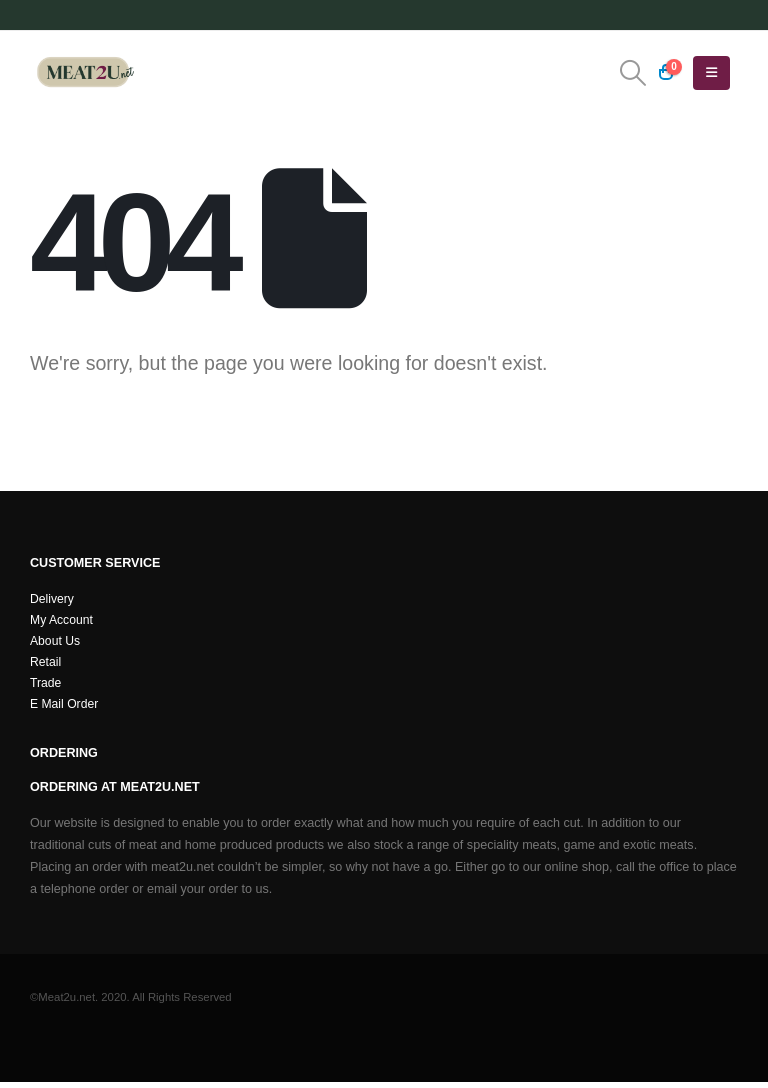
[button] (632, 73)
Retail (46, 666)
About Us (56, 644)
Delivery (53, 600)
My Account (62, 622)
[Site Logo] (85, 73)
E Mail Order (65, 710)
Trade (46, 688)
